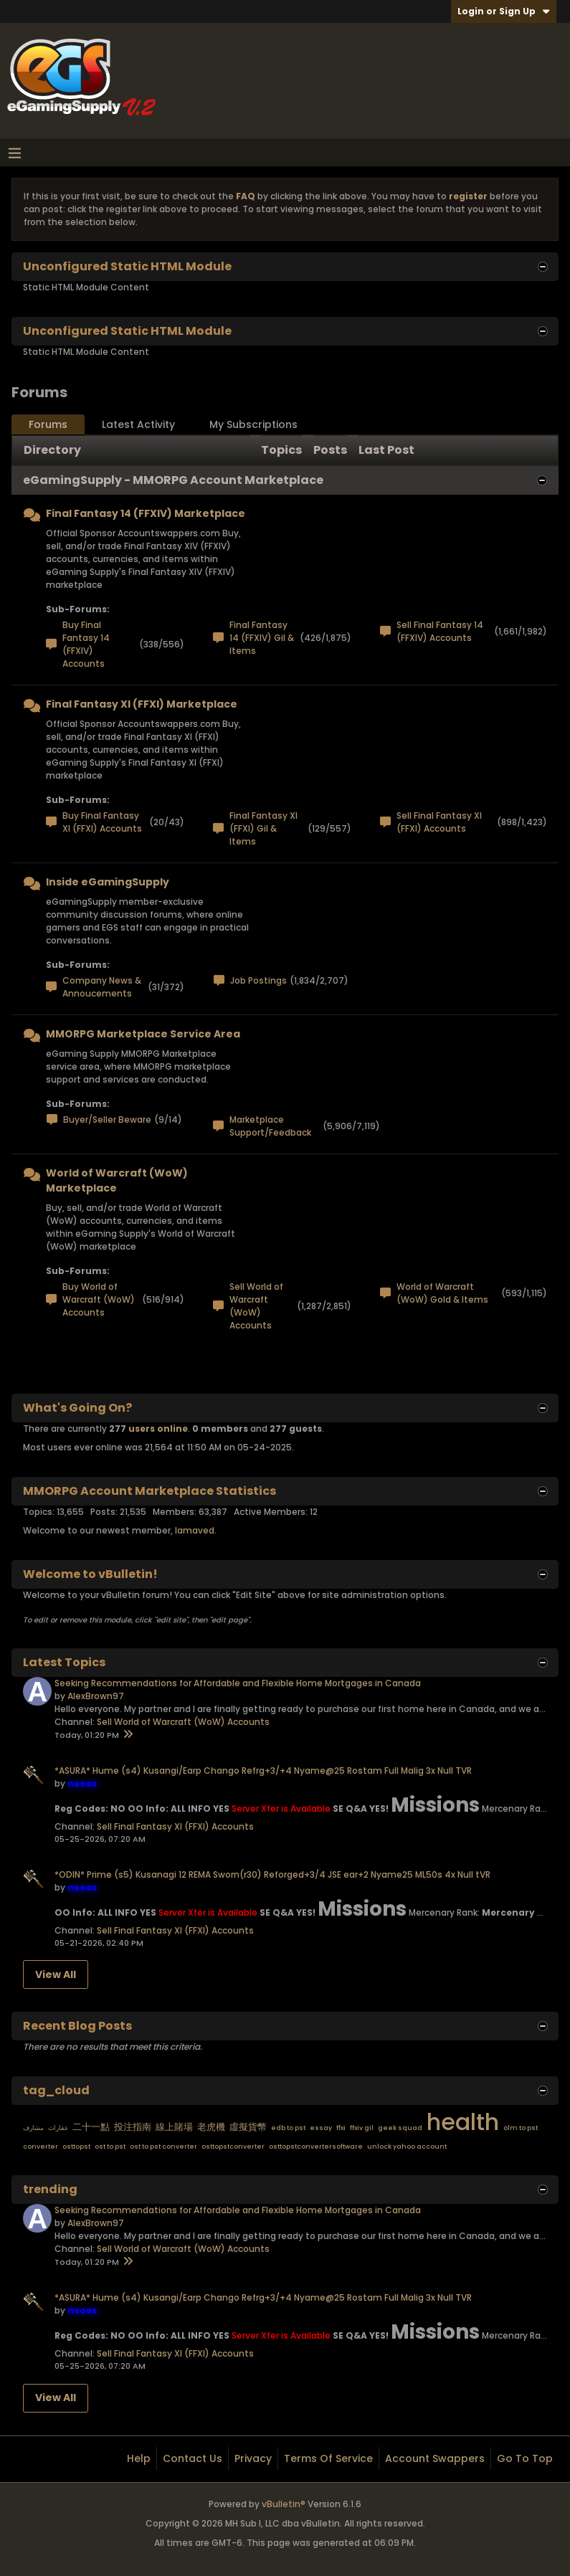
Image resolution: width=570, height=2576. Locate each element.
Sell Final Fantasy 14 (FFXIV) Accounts (439, 631)
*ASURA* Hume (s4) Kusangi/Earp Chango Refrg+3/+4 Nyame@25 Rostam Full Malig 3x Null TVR (263, 1770)
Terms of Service (328, 2458)
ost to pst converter (163, 2146)
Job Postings (258, 980)
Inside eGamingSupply (107, 882)
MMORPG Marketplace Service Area (143, 1034)
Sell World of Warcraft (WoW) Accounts (256, 1305)
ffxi (341, 2128)
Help (139, 2458)
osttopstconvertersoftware (316, 2146)
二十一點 (91, 2127)
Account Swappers (435, 2458)
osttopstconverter (233, 2146)
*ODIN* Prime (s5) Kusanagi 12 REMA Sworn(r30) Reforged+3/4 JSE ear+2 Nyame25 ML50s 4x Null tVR (272, 1874)
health (463, 2122)
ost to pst (110, 2146)
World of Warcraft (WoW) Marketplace (117, 1180)
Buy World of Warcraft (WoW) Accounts (98, 1299)
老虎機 (211, 2127)
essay (321, 2128)
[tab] (48, 424)
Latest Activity (138, 424)
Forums (48, 424)
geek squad (400, 2128)
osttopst (76, 2146)
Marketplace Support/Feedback (270, 1126)
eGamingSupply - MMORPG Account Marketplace (173, 480)
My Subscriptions (253, 424)
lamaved (194, 1530)
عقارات (58, 2128)
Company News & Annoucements (101, 986)
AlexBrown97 (95, 1696)
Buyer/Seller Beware (107, 1119)
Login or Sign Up (503, 11)
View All (55, 1974)
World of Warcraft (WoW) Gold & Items (442, 1293)
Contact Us (192, 2458)
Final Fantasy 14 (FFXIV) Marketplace (145, 513)
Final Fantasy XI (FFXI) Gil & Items (263, 828)
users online (158, 1428)
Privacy (253, 2458)
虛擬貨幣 (248, 2127)
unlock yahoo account (407, 2146)
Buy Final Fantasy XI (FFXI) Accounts (102, 822)
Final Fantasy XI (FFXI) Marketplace (141, 704)
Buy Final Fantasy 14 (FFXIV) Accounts (86, 644)
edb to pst (288, 2128)
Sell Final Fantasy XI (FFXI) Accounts (439, 822)
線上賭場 (174, 2127)
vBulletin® (283, 2504)
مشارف (33, 2128)
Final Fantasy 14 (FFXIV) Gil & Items (261, 638)
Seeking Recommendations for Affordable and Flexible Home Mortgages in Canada (237, 1683)
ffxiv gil (362, 2128)
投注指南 (132, 2127)
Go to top (525, 2458)
